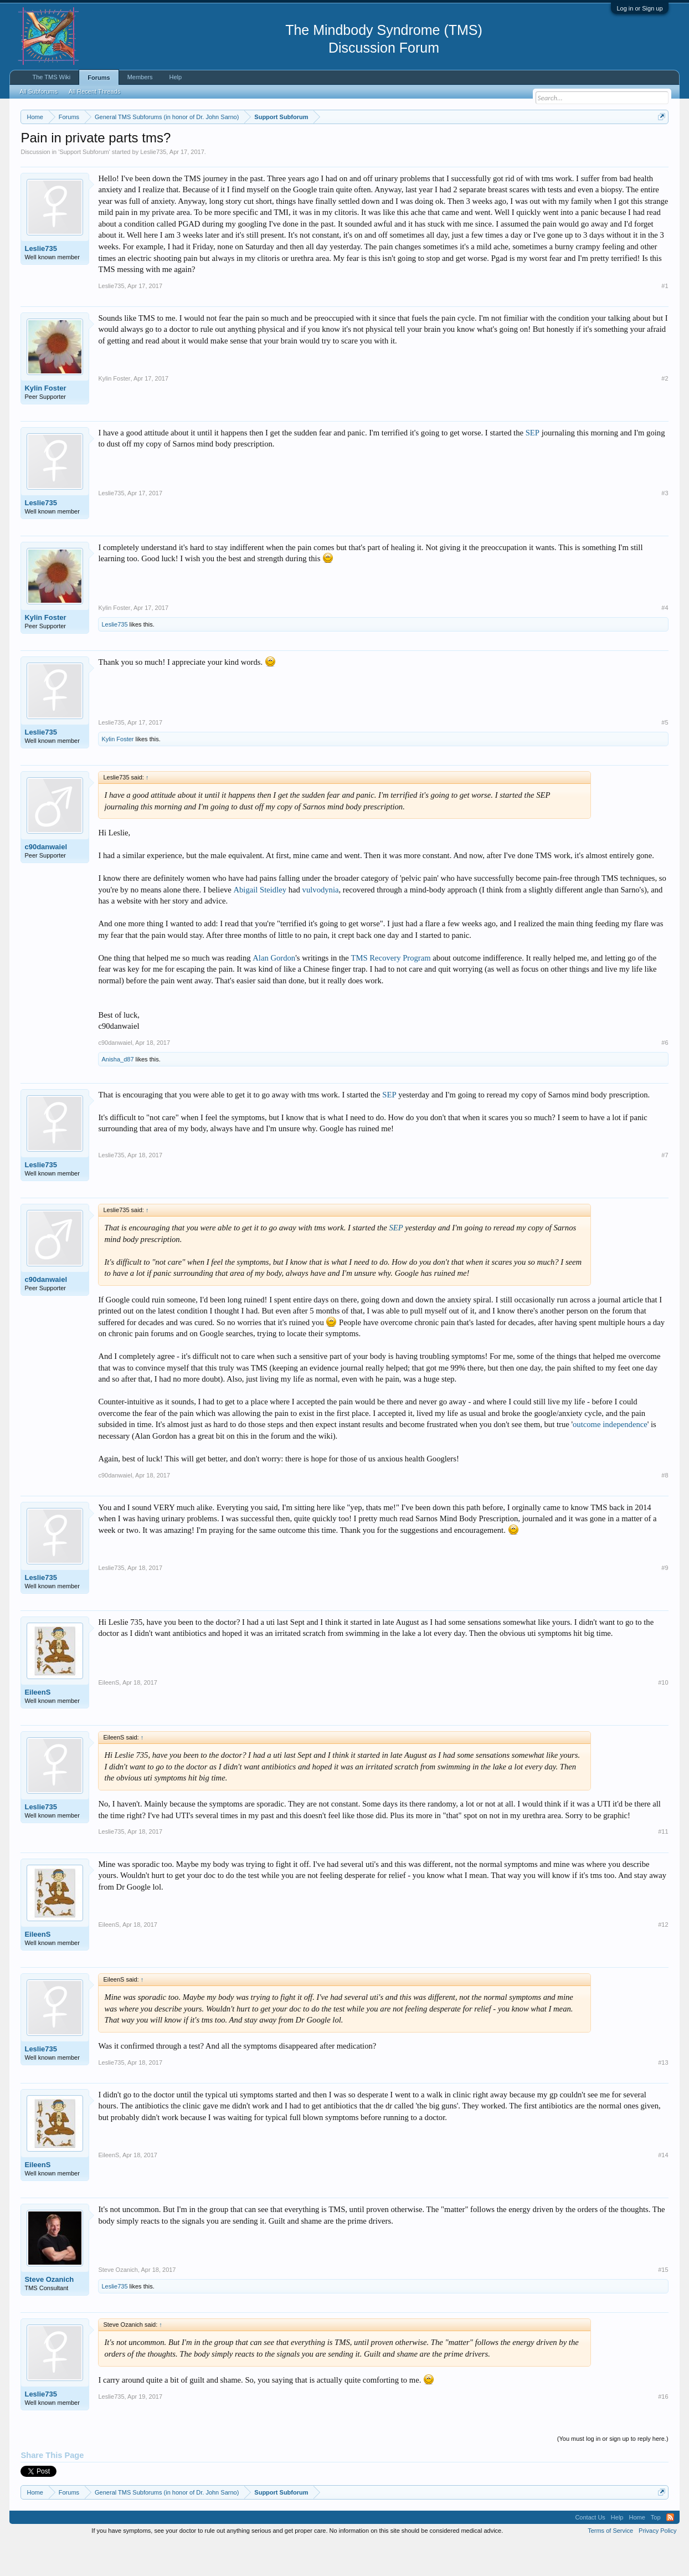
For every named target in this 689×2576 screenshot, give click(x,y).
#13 (663, 2095)
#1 (664, 319)
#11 (663, 1865)
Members (140, 77)
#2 (664, 411)
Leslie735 (153, 185)
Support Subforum (84, 185)
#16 (663, 2429)
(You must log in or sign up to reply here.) (613, 2472)
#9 (664, 1601)
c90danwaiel (45, 880)
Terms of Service (610, 2563)
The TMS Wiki (51, 77)
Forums (99, 77)
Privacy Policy (657, 2563)
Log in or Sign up (639, 8)
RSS (670, 2550)
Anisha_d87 (117, 1092)
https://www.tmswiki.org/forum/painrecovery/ (527, 143)
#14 (663, 2188)
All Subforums (38, 91)
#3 (664, 526)
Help (175, 77)
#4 (664, 641)
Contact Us (590, 2550)
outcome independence (610, 1458)
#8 (664, 1508)
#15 (663, 2303)
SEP (532, 465)
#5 (664, 755)
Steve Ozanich (49, 2312)
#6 (664, 1076)
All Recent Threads (94, 91)
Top (656, 2550)
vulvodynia (320, 922)
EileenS (37, 1725)
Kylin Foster (45, 421)
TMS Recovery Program (391, 991)
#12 (663, 1957)
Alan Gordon (274, 991)
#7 (664, 1188)
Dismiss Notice (659, 142)
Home (637, 2550)
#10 (663, 1715)
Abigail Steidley (259, 922)
